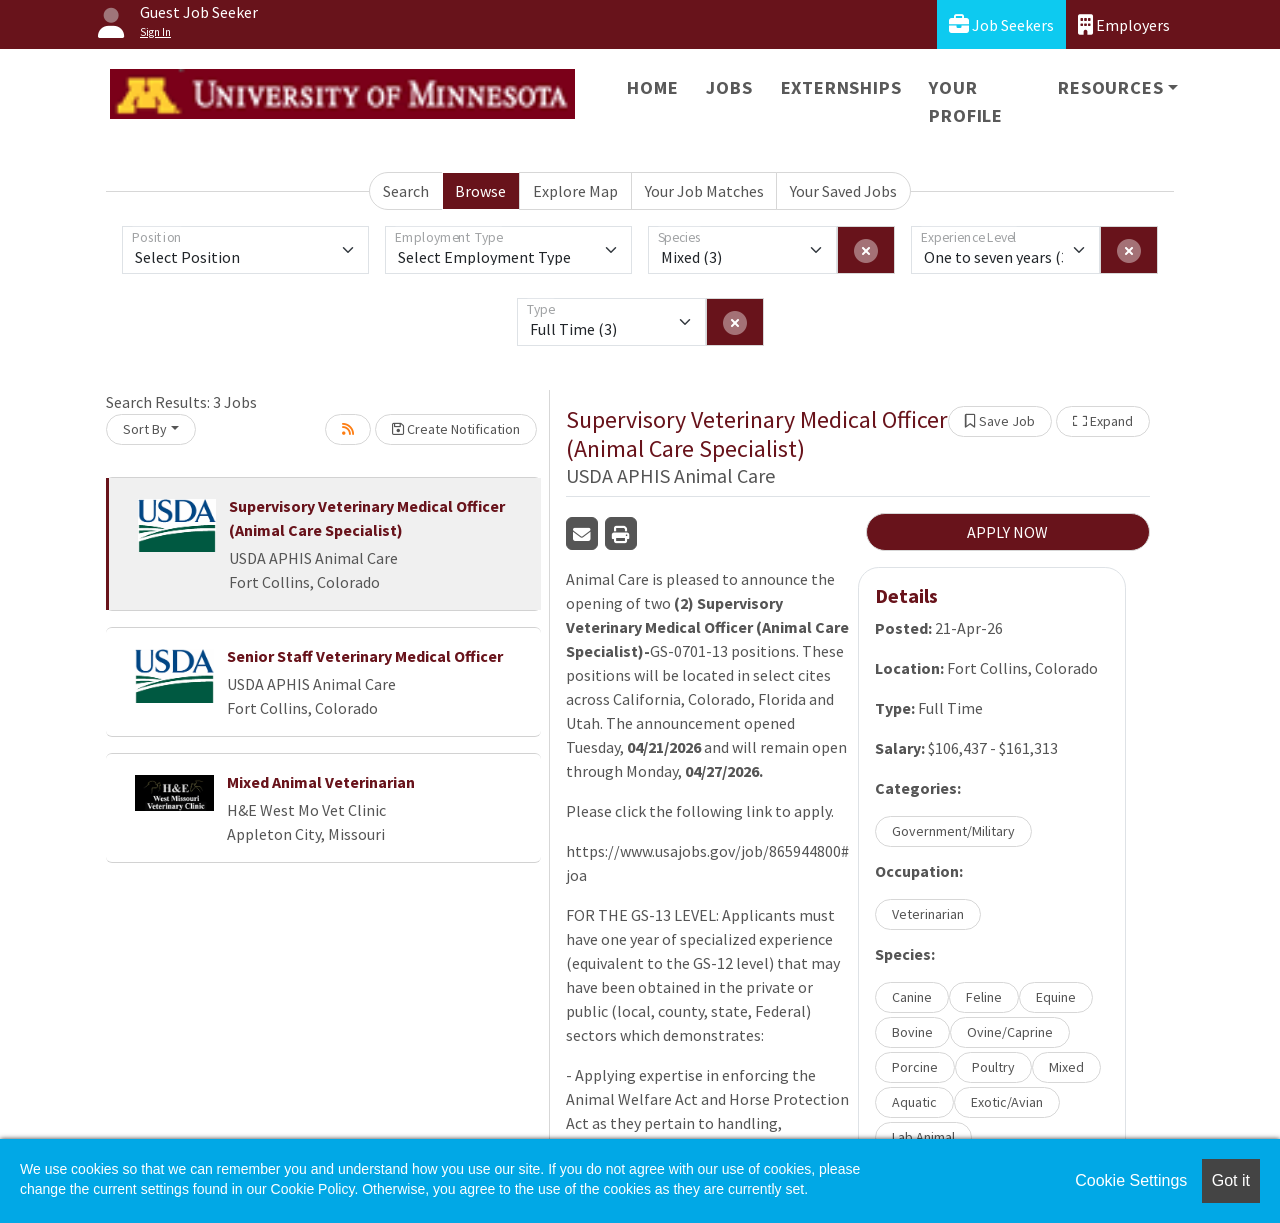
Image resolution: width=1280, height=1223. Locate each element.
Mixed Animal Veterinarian (321, 782)
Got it (1231, 1180)
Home (652, 87)
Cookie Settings (1131, 1180)
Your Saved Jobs (843, 191)
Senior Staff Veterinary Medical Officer (365, 656)
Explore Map (575, 191)
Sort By (145, 429)
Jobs (729, 87)
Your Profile (966, 101)
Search (406, 191)
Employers (1124, 24)
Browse (480, 191)
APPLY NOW (1007, 532)
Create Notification (456, 429)
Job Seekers (1001, 24)
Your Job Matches (704, 191)
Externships (841, 87)
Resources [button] (1110, 87)
